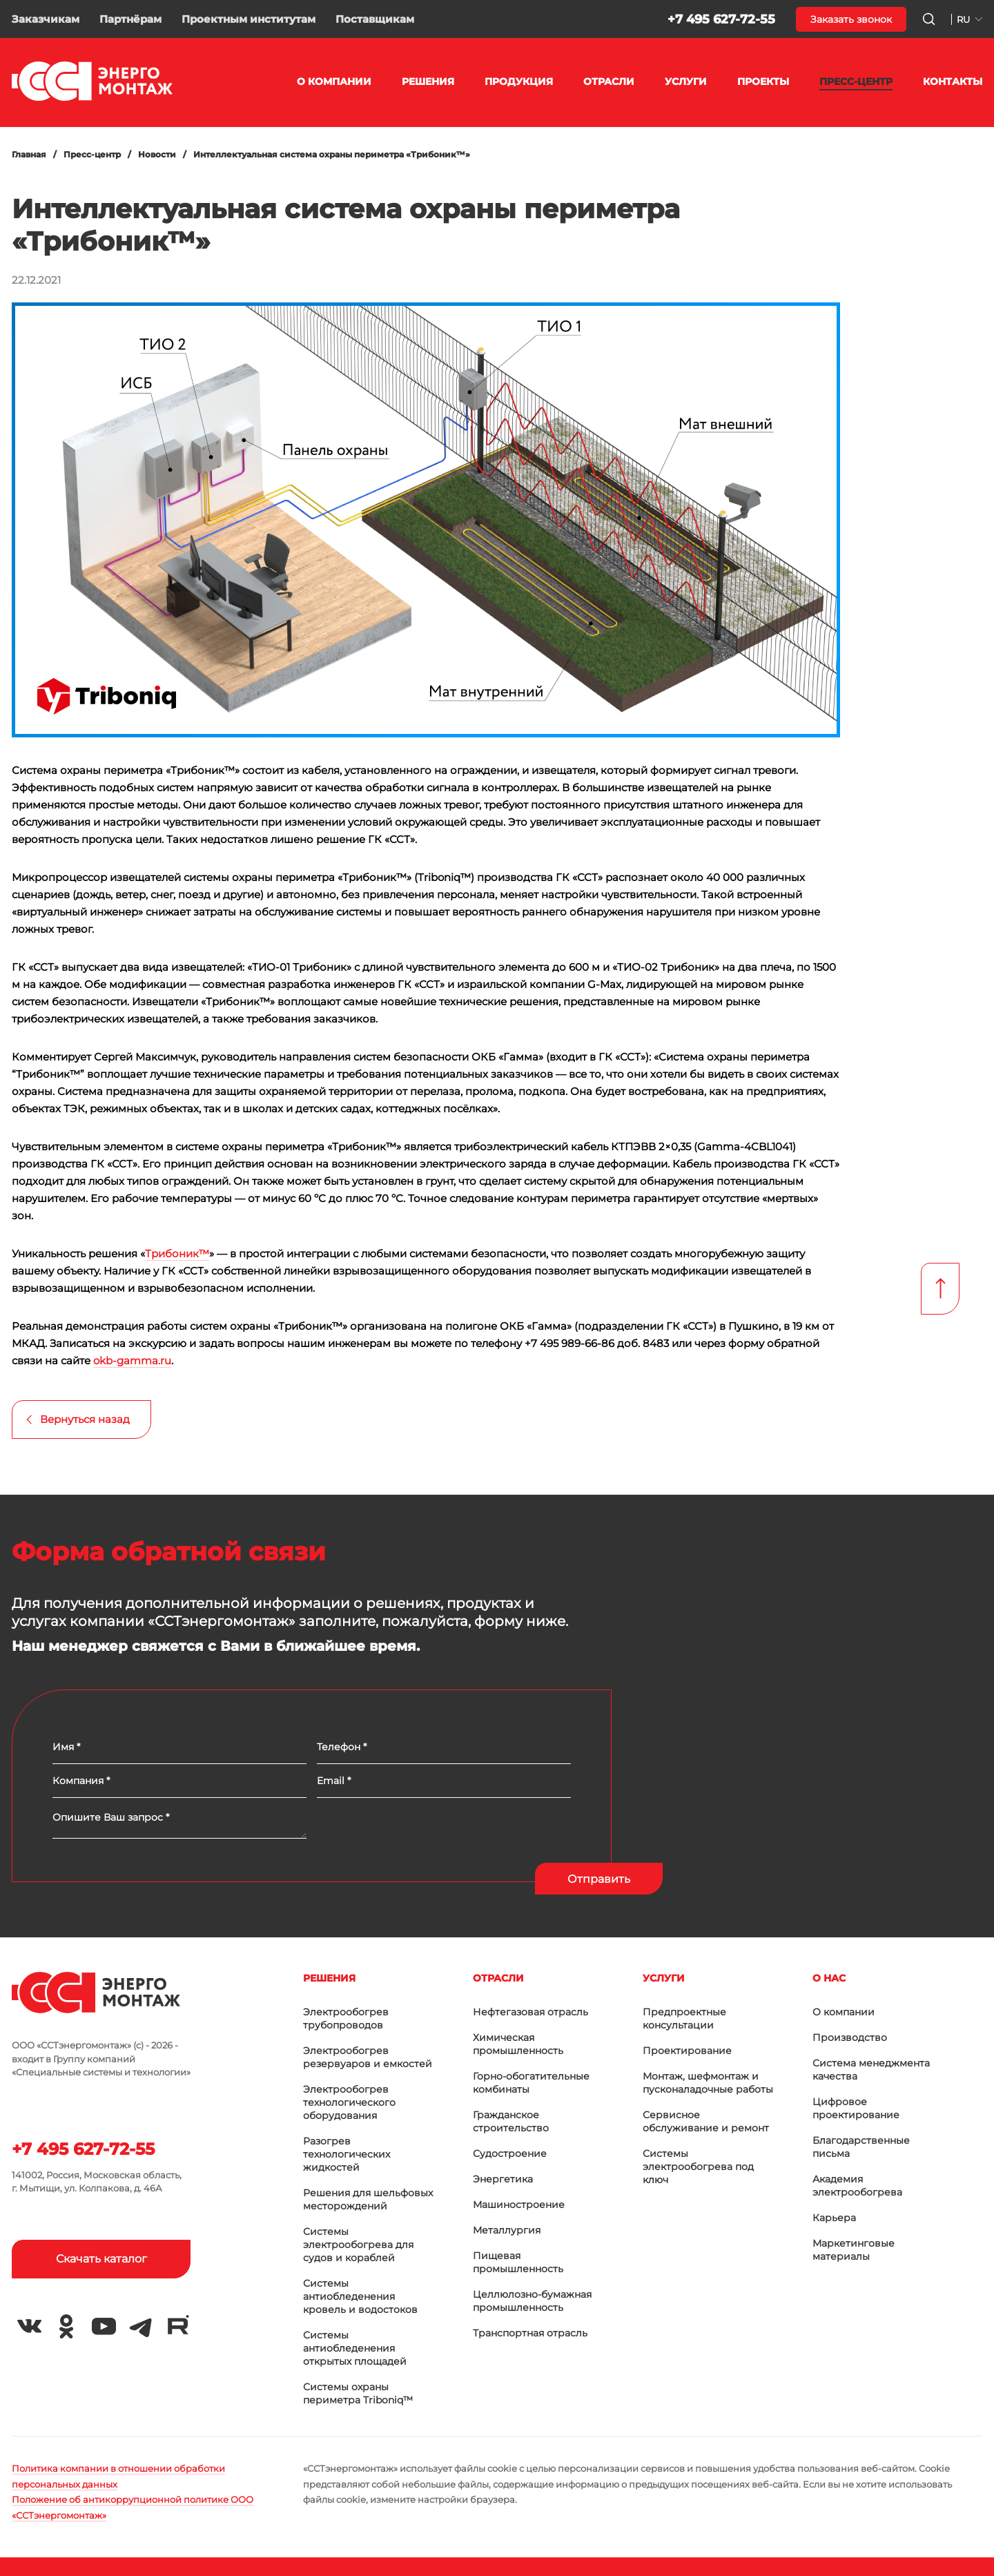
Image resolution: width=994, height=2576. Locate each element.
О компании (843, 2012)
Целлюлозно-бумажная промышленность (532, 2301)
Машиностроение (519, 2204)
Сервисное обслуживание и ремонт (706, 2121)
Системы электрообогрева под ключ (698, 2166)
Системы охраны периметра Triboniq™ (358, 2393)
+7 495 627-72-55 (721, 19)
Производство (849, 2037)
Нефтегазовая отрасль (530, 2012)
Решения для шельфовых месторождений (368, 2199)
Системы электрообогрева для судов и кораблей (358, 2244)
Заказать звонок (851, 19)
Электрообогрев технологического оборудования (349, 2102)
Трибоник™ (177, 1253)
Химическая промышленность (518, 2044)
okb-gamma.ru (132, 1360)
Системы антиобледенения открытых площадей (355, 2348)
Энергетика (503, 2179)
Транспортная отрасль (530, 2333)
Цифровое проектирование (855, 2108)
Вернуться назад (85, 1419)
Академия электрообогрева (857, 2185)
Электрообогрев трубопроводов (346, 2018)
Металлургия (506, 2230)
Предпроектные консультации (684, 2018)
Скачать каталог (101, 2258)
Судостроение (510, 2153)
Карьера (834, 2217)
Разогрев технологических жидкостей (346, 2154)
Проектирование (687, 2050)
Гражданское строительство (511, 2121)
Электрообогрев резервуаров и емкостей (367, 2057)
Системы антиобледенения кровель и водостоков (360, 2296)
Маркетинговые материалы (853, 2250)
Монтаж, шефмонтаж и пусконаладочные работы (708, 2082)
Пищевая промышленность (518, 2262)
